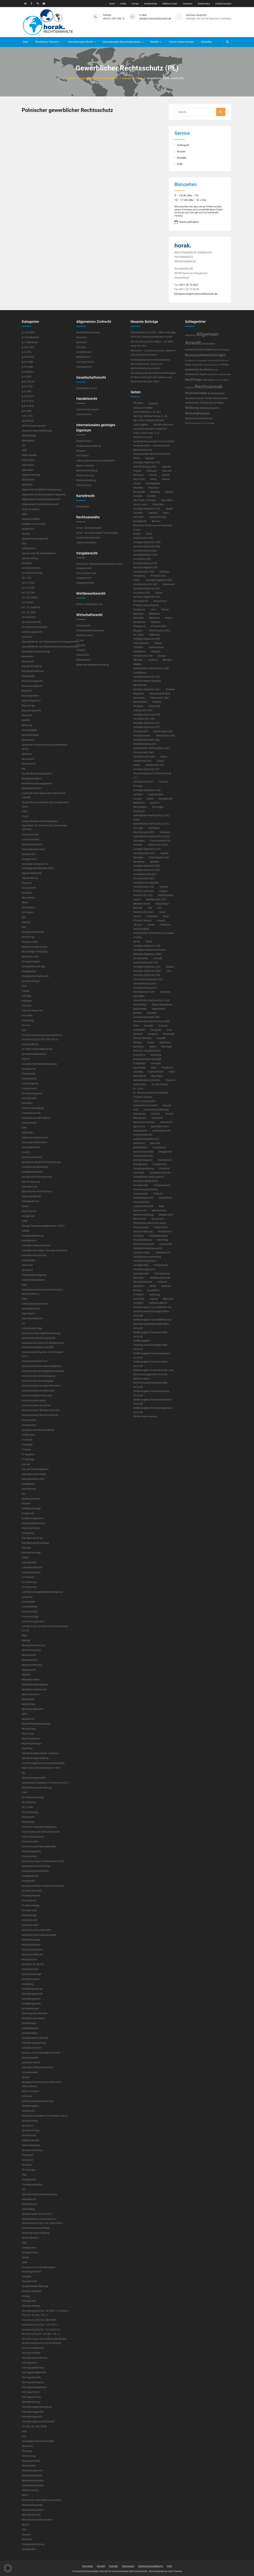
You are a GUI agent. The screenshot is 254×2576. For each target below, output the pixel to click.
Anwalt (26, 533)
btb (24, 768)
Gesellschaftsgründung (35, 1166)
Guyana (163, 1025)
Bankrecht (27, 656)
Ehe (24, 927)
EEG (24, 917)
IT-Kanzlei (27, 1444)
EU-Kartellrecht (30, 1044)
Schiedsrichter (30, 2033)
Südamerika (204, 3)
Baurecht (27, 690)
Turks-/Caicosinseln (144, 1101)
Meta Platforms (30, 1694)
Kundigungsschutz (32, 1537)
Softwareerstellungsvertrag (37, 2101)
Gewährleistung (31, 1181)
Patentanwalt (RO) (143, 832)
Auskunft (27, 636)
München (168, 1298)
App (24, 543)
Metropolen (28, 1699)
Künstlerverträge (31, 1552)
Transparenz (29, 2179)
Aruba (150, 1042)
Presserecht (28, 1880)
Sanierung (162, 1239)
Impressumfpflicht (32, 1318)
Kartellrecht (28, 1483)
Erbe (24, 986)
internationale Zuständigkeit (38, 1380)
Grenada (156, 1063)
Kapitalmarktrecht (143, 1197)
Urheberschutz (30, 2252)
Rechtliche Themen (46, 41)
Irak (149, 907)
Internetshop (29, 1425)
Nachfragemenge (31, 1743)
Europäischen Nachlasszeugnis (39, 1063)
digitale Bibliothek (32, 873)
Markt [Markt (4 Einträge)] (203, 374)
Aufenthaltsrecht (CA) (145, 962)
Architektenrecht (31, 568)
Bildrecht (27, 754)
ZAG (24, 2529)
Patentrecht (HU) (142, 895)
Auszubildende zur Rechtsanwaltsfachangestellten (50, 646)
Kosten (181, 151)
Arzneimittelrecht (31, 622)
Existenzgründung (143, 1168)
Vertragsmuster (31, 2392)
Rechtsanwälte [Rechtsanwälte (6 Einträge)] (196, 393)
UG (23, 2189)
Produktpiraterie (31, 1895)
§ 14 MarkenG (30, 342)
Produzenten (29, 1900)
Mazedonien (166, 798)
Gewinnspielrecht (31, 1196)
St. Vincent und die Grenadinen (150, 1092)
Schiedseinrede (30, 2008)
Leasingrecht (29, 1562)
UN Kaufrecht (29, 2204)
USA (168, 970)
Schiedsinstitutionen (33, 2018)
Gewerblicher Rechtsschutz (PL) (151, 823)
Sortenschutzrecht (143, 1244)
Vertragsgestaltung (33, 2367)
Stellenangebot (30, 2105)
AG (23, 445)
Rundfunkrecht (30, 1969)
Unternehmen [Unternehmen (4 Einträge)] (220, 398)
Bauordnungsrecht (32, 681)
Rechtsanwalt (29, 1920)
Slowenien (139, 861)
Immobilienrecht (31, 1308)
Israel (162, 912)
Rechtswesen (29, 1959)
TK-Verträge (28, 2169)
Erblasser (27, 1000)
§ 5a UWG (27, 386)
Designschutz (29, 859)
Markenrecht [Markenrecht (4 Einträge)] (192, 374)
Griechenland (140, 731)
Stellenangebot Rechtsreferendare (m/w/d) (152, 1401)
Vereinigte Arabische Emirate (149, 949)
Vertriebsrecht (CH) (144, 853)
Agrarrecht (139, 1126)
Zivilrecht (27, 2539)
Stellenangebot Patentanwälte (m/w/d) (150, 1334)
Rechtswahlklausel (32, 1954)
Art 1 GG (26, 577)
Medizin (26, 1674)
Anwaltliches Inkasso (88, 332)
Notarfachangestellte (34, 1777)
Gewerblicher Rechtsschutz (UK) (151, 748)
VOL (24, 2436)
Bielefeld (166, 1286)
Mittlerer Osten (170, 3)
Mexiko (170, 966)
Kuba (172, 1071)
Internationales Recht (80, 41)
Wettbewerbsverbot (33, 2480)
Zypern (137, 899)
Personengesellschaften (35, 1871)
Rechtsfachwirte (31, 1944)
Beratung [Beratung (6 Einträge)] (191, 355)
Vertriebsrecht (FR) (144, 718)
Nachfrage (28, 1733)
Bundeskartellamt (32, 778)
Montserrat (139, 1075)
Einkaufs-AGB (29, 941)
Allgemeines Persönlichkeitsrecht (40, 504)
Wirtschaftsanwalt (32, 2505)
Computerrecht (30, 834)
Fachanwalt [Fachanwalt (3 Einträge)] (201, 360)
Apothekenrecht (160, 1126)
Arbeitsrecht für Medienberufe (39, 553)
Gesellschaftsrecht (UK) (146, 739)
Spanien (154, 861)
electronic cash (30, 956)
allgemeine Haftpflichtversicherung (41, 489)
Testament (28, 2155)
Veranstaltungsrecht (145, 1260)
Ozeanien (187, 3)
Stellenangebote (158, 1302)
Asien (112, 3)
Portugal (138, 828)
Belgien (137, 664)
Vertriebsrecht (162, 1273)
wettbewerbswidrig (32, 2485)
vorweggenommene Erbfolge (38, 2441)
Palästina (165, 924)
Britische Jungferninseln (147, 1050)
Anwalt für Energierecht (35, 538)
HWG (25, 1298)
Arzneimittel (28, 617)
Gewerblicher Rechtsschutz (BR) (151, 1021)
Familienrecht (29, 1088)
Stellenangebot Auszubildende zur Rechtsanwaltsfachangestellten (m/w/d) (152, 1324)
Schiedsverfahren (31, 2047)
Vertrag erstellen (31, 2352)
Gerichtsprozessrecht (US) (148, 979)
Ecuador (148, 1025)
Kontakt (181, 157)
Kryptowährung (31, 1528)
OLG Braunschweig (33, 1797)
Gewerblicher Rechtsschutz (148, 1176)
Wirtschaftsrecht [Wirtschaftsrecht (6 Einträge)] (197, 413)
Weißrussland (165, 895)
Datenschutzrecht (32, 844)
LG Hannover (29, 1587)
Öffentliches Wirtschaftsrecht (149, 1223)
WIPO (25, 2495)
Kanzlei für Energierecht (35, 1469)
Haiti (153, 1067)
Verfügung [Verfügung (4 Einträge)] (206, 402)
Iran (159, 907)
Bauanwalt (28, 661)
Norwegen (158, 807)
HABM (25, 1230)
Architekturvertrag (32, 573)
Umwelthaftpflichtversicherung (39, 2194)
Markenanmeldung (86, 470)
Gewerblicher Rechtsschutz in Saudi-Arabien (153, 935)
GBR (24, 1127)
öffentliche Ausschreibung (36, 1787)
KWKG (25, 1557)
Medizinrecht (83, 357)
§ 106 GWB (28, 332)
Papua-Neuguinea (162, 1004)
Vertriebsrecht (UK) (144, 756)
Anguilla (161, 1038)
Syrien (136, 941)
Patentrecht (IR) (142, 760)
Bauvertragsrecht (32, 710)
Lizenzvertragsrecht (33, 1621)
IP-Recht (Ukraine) (143, 891)
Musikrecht (28, 1719)
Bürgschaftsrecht (32, 788)
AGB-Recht (28, 465)
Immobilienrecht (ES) (145, 874)
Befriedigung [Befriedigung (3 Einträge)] (223, 350)
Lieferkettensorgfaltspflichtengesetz (42, 1592)
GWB (24, 1220)
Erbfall (25, 991)
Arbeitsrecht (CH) (157, 844)
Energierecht (29, 971)
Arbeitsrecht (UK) (165, 735)
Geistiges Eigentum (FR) (146, 714)
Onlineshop (28, 1821)
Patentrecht (160, 1227)
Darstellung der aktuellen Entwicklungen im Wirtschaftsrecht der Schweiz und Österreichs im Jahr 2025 (153, 377)
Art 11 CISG (28, 582)
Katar (166, 916)
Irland (163, 756)
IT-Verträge (28, 1459)
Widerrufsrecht (30, 2490)
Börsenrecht (29, 763)
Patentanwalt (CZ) (143, 886)
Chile (136, 1025)
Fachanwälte (29, 1078)
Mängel (26, 1640)
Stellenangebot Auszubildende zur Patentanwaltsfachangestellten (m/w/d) (152, 1311)
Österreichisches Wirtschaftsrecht (41, 1831)
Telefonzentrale (30, 2140)
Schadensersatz (31, 1979)
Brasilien (152, 1012)
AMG (24, 514)
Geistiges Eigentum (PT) (146, 727)
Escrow (26, 1025)
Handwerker (29, 1260)
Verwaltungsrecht (32, 2416)
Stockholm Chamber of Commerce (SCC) (44, 2115)
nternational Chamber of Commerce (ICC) (45, 1782)
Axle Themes (175, 2571)
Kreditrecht (28, 1513)
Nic (23, 1772)
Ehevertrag (28, 936)
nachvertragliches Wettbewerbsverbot (43, 1763)
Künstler (26, 1547)
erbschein (27, 1015)
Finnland (138, 706)
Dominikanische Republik (147, 1059)
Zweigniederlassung (33, 2544)
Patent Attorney (85, 475)
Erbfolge (26, 995)
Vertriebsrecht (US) (144, 991)
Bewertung (28, 739)
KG (23, 1493)
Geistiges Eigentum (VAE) (147, 954)
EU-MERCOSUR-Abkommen (37, 1049)
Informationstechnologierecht (39, 1338)
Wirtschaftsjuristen (32, 2510)
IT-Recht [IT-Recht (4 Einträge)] (224, 364)
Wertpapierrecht (31, 2460)
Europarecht (29, 1068)
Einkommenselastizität (34, 946)
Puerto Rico (139, 1084)
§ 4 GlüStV (28, 371)
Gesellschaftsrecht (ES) (146, 870)
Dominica (156, 1054)
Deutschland (140, 701)
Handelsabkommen (33, 1235)
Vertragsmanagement (34, 2387)
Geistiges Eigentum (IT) (146, 769)
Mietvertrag (28, 1704)
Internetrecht (29, 1420)
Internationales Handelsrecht (38, 1390)
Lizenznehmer (29, 1606)
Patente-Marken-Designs (147, 680)
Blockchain (28, 758)
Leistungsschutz (31, 1572)
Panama (170, 1080)
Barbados (138, 1046)
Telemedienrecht (31, 2145)
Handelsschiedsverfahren (36, 1245)
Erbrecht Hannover (32, 1010)
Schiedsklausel (30, 2028)
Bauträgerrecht (30, 695)
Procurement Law (86, 573)
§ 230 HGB (28, 347)
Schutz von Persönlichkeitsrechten (41, 2052)
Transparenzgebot (32, 2184)
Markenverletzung (32, 1664)
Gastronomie (29, 1122)
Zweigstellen (29, 2549)
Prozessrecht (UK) (143, 752)
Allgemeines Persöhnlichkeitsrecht (41, 499)
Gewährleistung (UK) (145, 743)
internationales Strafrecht (36, 1405)
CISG (24, 811)
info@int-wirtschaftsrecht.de (155, 19)
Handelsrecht (29, 1240)
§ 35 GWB (27, 361)
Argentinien (158, 1008)
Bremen (137, 1290)
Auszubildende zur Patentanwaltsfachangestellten (50, 641)
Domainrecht (29, 887)
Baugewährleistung (33, 671)
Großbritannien (141, 735)
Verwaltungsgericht (33, 2411)
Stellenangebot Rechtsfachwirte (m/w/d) (151, 1393)
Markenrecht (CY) (156, 899)
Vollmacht (183, 145)
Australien (139, 996)
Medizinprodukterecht (34, 1689)
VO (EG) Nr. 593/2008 (34, 2426)
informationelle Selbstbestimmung (41, 1333)
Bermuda (166, 1046)
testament (27, 2159)
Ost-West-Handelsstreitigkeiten (39, 1826)
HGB (24, 1284)
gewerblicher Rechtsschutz (37, 1191)
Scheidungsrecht (31, 1998)
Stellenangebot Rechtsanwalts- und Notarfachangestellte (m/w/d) (153, 1372)
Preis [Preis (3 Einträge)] (217, 380)
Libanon (137, 924)
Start (25, 41)
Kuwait (161, 920)
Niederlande (140, 685)
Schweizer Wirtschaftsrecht (37, 2067)
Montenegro (140, 807)
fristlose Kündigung (33, 1108)
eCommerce (28, 907)
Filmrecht (27, 1103)
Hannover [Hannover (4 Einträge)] (197, 364)
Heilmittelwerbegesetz (34, 1275)
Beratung (27, 725)
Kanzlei (154, 41)
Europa (135, 3)
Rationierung (29, 1915)
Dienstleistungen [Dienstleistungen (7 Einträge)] (212, 355)
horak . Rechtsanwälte (89, 527)
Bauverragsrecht (31, 700)
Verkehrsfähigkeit (32, 2291)
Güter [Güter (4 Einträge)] (188, 364)
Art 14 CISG (28, 587)
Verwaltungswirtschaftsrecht (38, 2421)
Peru (169, 1029)
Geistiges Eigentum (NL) (147, 689)
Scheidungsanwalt (32, 1993)
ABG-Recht (166, 1122)
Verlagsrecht (29, 2300)
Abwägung (28, 440)
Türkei (148, 941)
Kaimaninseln (155, 1071)
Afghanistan (162, 903)
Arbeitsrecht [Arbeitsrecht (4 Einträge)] (208, 343)
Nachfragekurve (31, 1738)
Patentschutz (29, 1856)
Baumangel (28, 676)
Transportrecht (141, 1252)
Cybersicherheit (30, 839)
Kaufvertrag (28, 1488)
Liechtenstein (155, 794)
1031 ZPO (27, 415)
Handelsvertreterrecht (34, 1255)
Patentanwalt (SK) (159, 857)
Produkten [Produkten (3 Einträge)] (189, 387)
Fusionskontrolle (31, 1113)
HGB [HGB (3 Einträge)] (205, 365)
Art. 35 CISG (29, 612)
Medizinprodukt (30, 1679)
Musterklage (29, 1728)
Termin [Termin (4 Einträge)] (208, 398)
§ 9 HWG (27, 411)
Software (27, 2096)
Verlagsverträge (31, 2305)
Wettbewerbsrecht (32, 2470)
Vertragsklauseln (31, 2377)
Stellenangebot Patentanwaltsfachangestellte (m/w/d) (150, 1345)
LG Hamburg (29, 1582)
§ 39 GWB (27, 366)
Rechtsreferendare (32, 1949)
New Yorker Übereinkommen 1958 (41, 1767)
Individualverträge (32, 1328)
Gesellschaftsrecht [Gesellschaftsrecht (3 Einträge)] (220, 360)
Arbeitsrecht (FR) (142, 710)
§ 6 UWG (26, 391)
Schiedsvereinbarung (33, 2042)
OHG (24, 1792)
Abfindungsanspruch (34, 425)
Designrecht (28, 854)
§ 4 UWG (26, 376)
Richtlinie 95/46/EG (33, 1964)
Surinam (138, 1033)
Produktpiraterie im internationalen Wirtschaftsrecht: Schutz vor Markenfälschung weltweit (150, 364)
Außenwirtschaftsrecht (146, 1139)
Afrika (123, 3)
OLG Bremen (29, 1802)
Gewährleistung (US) (145, 983)
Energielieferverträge (33, 966)
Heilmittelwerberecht (33, 1279)
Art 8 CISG (27, 602)
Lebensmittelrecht (32, 1567)
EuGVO (26, 1059)
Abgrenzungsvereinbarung (37, 430)
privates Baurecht (32, 1890)
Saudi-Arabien (141, 928)
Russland (165, 832)
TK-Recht (27, 2164)
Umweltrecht (29, 2199)
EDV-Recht (28, 912)
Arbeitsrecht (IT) (154, 764)
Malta (150, 798)
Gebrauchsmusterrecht (35, 1137)
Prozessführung (142, 1239)
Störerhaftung (30, 2120)
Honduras (167, 1067)
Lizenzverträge (30, 1616)
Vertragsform (29, 2362)
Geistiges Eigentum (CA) (147, 966)
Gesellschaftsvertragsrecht (37, 1176)
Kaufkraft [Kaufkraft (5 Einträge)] (206, 369)
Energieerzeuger (31, 961)
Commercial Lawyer (87, 409)
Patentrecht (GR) (163, 731)
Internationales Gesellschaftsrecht (41, 1385)
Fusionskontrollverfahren (36, 1118)
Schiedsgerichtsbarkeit (34, 2013)
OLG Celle (27, 1807)
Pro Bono (138, 1235)
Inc (23, 1323)
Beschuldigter (29, 730)
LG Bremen (28, 1577)
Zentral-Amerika (223, 3)
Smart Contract (30, 2091)
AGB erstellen (29, 455)
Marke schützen (85, 465)
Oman (151, 924)
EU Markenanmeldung (88, 446)
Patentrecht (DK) (159, 697)
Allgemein (27, 484)
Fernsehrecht (29, 1098)
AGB (179, 164)
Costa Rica (139, 1054)
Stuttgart (138, 1302)
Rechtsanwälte (30, 1925)
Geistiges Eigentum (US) (146, 975)
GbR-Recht (28, 1132)
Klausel (26, 1503)
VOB (24, 2431)
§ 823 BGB (28, 406)
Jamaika (138, 1071)
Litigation (27, 1596)
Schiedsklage (29, 2023)
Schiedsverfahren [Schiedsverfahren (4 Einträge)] (194, 398)
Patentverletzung (143, 1231)
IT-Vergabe (28, 1454)
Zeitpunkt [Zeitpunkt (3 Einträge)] (210, 423)
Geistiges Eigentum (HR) (147, 790)
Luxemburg (139, 672)
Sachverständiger (32, 1974)
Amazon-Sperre (30, 509)
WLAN (25, 2524)
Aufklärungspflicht (32, 631)
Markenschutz (30, 1660)
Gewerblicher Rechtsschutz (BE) (151, 668)
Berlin (153, 1286)
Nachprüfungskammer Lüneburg (40, 1753)
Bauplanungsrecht (32, 686)
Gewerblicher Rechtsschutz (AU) (151, 1000)
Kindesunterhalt (31, 1498)
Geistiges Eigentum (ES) (146, 865)
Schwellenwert (30, 2072)
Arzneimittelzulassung (34, 627)
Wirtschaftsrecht (31, 2514)
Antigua (137, 1042)
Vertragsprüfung (31, 2397)
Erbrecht (26, 1005)
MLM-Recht (139, 1218)
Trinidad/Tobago (142, 1096)
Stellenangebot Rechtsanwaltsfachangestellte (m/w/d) (150, 1382)
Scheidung (28, 1984)
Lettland (138, 794)
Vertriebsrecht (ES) (144, 878)
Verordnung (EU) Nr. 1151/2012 (40, 2324)
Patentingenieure (31, 1851)
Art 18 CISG (28, 592)
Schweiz (137, 844)
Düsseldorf (153, 1290)
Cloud (25, 816)
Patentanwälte (30, 1841)
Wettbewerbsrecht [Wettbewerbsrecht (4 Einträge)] (209, 408)
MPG (24, 1714)
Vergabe (26, 2276)
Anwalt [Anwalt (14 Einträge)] (193, 343)
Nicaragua (157, 1075)
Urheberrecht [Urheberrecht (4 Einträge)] (192, 402)
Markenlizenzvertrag (33, 1645)
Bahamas (165, 1042)
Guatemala (139, 1067)
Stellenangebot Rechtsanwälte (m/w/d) (150, 1363)
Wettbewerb (28, 2465)
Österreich (139, 811)
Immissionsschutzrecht (35, 1303)
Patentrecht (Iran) (143, 912)
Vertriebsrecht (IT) (143, 781)
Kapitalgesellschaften (34, 1474)
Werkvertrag (29, 2455)
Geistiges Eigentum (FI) (146, 722)
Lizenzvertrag (29, 1611)
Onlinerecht (28, 1817)
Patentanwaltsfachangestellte (39, 1846)
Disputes (27, 882)
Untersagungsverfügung (35, 2232)
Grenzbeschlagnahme (145, 1181)
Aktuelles (206, 41)
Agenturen (28, 470)
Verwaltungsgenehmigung (36, 2406)
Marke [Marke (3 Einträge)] (215, 370)
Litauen (137, 798)
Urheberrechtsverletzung (147, 1256)
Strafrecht (27, 2125)
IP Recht (81, 450)
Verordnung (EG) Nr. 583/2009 (39, 2320)
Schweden (139, 840)
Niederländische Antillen (146, 1080)
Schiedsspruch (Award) (35, 2037)
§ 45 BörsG (28, 381)
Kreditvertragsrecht (33, 1518)
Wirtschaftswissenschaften (37, 2519)
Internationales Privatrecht (37, 1395)
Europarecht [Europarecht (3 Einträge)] (190, 360)
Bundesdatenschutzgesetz (37, 773)
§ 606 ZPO (28, 396)
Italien (136, 764)
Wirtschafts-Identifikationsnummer (41, 2500)
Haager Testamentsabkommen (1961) (43, 1225)
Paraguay (156, 1029)
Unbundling (28, 2209)
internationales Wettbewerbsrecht (41, 1410)
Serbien (164, 853)
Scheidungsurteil (31, 2003)
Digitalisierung (30, 878)
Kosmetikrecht (141, 1202)
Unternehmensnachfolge (36, 2227)
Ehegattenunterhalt (33, 932)
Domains (27, 892)
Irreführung (28, 1434)
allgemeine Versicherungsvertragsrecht (44, 494)
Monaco (154, 802)
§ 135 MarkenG (30, 337)
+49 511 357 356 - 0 (113, 19)
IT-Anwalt (27, 1439)
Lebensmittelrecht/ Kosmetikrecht (95, 460)
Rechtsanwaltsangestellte (36, 1930)
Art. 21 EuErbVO (31, 607)
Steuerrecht (28, 2110)
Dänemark (139, 697)
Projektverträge (30, 1905)
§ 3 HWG (27, 352)
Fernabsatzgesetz (32, 1093)
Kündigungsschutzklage (35, 1542)
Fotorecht (138, 1172)
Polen (136, 819)
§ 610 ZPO (28, 401)
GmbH (25, 1206)
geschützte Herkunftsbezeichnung (41, 1162)
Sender (26, 2077)
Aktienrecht (28, 479)
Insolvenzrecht (84, 635)
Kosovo (163, 781)
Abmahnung (29, 435)
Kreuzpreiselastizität (33, 1523)
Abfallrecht (28, 420)
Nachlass (27, 1748)
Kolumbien (139, 1029)
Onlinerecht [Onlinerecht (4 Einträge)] (208, 379)
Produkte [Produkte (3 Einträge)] (225, 380)
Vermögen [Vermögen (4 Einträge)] (218, 402)
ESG (24, 1030)
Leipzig (154, 1298)
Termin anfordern (186, 222)
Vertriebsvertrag (31, 2401)
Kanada (157, 958)
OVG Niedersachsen (33, 1836)
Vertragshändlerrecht (34, 2372)
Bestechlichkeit (30, 735)
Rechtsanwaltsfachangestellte (39, 1935)
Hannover (27, 1265)
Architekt (27, 563)
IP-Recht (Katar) (142, 920)
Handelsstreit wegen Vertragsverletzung (44, 1250)
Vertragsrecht (84, 366)
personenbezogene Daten (36, 1866)
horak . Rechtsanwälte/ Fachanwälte (97, 532)
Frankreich (154, 706)
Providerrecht (29, 1910)
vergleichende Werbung (35, 2286)
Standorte (139, 1286)
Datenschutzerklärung (156, 1109)
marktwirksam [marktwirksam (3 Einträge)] (224, 374)
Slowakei (138, 857)
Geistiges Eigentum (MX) (147, 970)
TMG (24, 2174)
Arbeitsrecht (29, 548)
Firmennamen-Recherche (90, 630)
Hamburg (154, 1294)
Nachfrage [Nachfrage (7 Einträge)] (193, 379)
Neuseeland (139, 1004)
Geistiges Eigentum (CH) (147, 849)
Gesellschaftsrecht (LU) (146, 676)
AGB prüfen (28, 460)
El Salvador (139, 1063)
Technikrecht (29, 2135)
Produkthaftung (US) (145, 987)
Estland (157, 701)
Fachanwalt (28, 1073)
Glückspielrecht (30, 1201)
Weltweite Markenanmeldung (92, 664)
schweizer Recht (31, 2062)
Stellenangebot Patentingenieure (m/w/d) (151, 1355)
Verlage (26, 2296)
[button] (8, 2568)
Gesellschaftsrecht (32, 1171)
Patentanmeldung (86, 480)
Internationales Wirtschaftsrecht (40, 1415)
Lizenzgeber (28, 1601)
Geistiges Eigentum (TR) (146, 945)
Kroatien (138, 785)
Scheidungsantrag (32, 1988)
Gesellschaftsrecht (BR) (146, 1017)
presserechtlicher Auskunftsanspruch (43, 1885)
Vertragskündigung (33, 2382)
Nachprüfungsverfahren (35, 1758)
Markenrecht (29, 1655)
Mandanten (139, 1118)
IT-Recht (26, 1449)
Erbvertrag (28, 1020)
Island (160, 760)
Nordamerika (150, 3)
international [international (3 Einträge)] (213, 365)
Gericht (26, 1152)
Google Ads (28, 1216)
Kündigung (28, 1533)
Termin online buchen (181, 41)
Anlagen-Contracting (33, 523)
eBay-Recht (28, 897)
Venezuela (169, 1033)
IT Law (80, 640)
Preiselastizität (30, 1876)
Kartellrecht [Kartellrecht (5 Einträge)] (192, 369)
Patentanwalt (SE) (160, 840)
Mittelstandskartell (32, 1709)
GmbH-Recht (29, 1211)
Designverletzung (143, 1155)
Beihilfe (26, 720)
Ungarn (163, 891)
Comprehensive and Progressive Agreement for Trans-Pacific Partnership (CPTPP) (44, 825)
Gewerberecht (29, 1186)
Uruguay (152, 1033)
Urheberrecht (29, 2247)
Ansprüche (28, 528)
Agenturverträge (31, 474)
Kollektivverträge (31, 1508)
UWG (24, 2262)
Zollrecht (162, 1281)
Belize (153, 1046)
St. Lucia (138, 1088)
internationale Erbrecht (35, 1361)
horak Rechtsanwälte (88, 537)
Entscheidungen (31, 981)
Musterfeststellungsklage (36, 1723)
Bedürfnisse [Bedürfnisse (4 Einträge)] (211, 349)
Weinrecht (27, 2446)
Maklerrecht (140, 1210)
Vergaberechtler (85, 582)
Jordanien (152, 916)
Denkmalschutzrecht (33, 849)
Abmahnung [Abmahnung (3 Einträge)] (190, 335)
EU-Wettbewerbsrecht (34, 1054)
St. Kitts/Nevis (160, 1084)
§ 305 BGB (28, 357)
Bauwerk (27, 715)
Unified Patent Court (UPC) (37, 2214)
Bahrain (137, 907)
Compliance (159, 1147)
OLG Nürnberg (30, 1812)
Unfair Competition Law (89, 604)
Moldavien (139, 802)
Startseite (87, 2566)
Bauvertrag (28, 705)
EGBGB (26, 922)
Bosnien (170, 689)
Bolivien (137, 1012)
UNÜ (24, 2242)
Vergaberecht (29, 2281)
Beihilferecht (140, 1147)
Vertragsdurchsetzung (34, 2357)
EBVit (25, 902)
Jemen (137, 916)
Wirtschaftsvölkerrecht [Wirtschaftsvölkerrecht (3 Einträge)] (195, 423)
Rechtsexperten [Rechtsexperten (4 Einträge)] (216, 393)
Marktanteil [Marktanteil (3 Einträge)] (212, 374)
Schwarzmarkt (30, 2057)
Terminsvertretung (32, 2150)
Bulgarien (138, 693)
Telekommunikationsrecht (147, 1248)
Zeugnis (26, 2534)
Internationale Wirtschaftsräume (122, 41)
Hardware (27, 1270)
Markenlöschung (31, 1650)
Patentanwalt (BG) (160, 693)
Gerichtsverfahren (32, 1157)
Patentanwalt (141, 1227)
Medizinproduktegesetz (35, 1684)
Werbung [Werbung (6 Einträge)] (191, 408)
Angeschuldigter (31, 518)
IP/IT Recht (82, 455)
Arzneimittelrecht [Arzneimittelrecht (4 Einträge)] (194, 349)
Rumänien (154, 828)
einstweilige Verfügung (34, 951)
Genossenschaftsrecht (34, 1142)
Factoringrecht (30, 1083)
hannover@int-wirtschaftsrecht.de (195, 293)
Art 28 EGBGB (29, 597)
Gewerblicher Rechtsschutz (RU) (151, 836)
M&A (24, 1635)
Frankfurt (138, 1294)
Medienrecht (29, 1669)
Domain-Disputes (142, 1160)
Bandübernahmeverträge (36, 651)
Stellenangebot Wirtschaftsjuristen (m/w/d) (152, 1410)
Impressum (28, 1313)
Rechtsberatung (31, 1939)
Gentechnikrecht (31, 1147)
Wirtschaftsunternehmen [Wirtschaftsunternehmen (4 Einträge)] (198, 418)
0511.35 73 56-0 (189, 284)
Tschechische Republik (145, 882)
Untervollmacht (30, 2237)
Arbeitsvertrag (30, 558)
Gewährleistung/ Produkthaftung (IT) (152, 775)
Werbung (27, 2451)
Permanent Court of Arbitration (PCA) (43, 1861)
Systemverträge (31, 2130)
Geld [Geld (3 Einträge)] (209, 360)
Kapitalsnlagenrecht (33, 1479)
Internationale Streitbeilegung (38, 1376)
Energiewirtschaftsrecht (35, 976)
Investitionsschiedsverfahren (38, 1430)
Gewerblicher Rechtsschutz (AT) (151, 815)
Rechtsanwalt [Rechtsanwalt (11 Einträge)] (209, 386)
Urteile (25, 2257)
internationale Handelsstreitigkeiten (42, 1366)
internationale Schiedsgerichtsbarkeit (43, 1371)
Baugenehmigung (32, 666)
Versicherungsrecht (33, 2347)
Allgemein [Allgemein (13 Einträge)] (207, 334)
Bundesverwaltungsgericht (37, 783)
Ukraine (163, 886)
